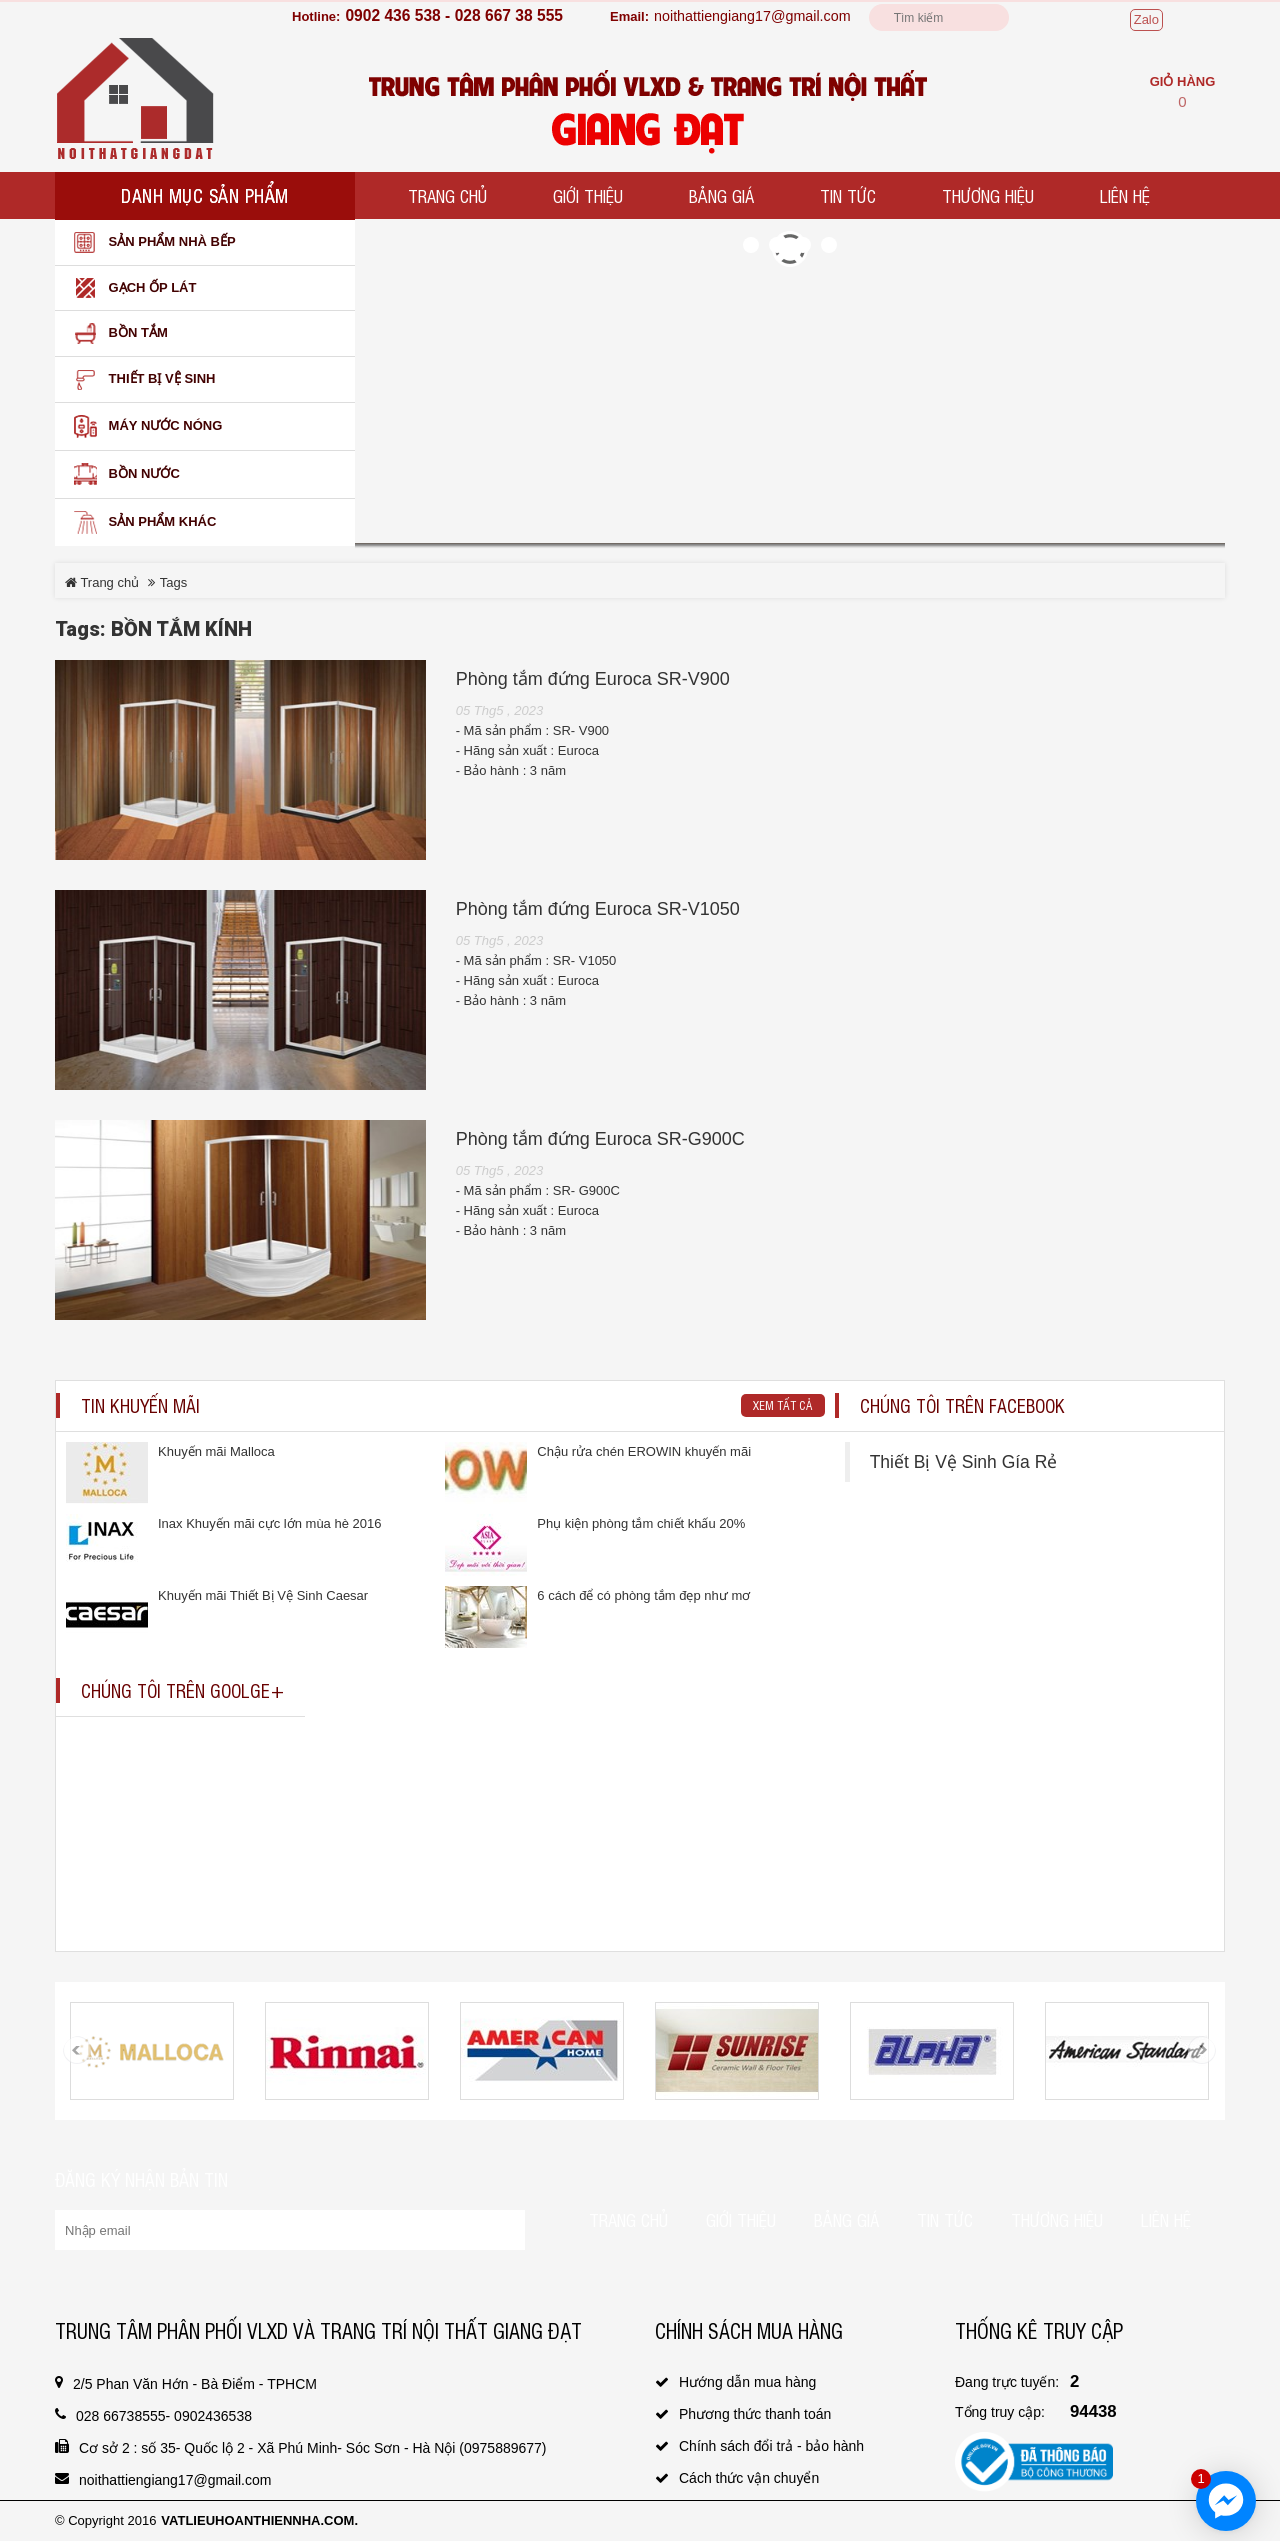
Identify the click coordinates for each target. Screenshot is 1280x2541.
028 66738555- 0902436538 (164, 2416)
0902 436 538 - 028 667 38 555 (454, 16)
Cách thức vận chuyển (749, 2478)
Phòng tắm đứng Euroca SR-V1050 (598, 909)
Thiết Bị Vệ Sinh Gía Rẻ (964, 1462)
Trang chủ (447, 195)
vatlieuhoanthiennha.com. (259, 2520)
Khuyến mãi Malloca (216, 1451)
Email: (629, 16)
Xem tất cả (783, 1405)
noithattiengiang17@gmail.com (752, 16)
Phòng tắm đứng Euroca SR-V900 (593, 679)
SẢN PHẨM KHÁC (140, 522)
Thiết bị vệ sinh (140, 379)
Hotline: (316, 16)
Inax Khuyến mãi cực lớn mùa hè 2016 (269, 1523)
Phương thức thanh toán (755, 2414)
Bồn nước (122, 474)
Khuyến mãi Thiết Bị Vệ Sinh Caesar (263, 1595)
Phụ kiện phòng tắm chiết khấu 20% (641, 1523)
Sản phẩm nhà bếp (150, 242)
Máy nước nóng (143, 426)
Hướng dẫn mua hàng (747, 2382)
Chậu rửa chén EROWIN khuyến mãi (644, 1451)
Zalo (1146, 19)
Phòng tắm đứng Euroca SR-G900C (600, 1139)
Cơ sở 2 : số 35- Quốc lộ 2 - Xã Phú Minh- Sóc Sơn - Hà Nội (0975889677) (313, 2448)
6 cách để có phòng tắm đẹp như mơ (643, 1595)
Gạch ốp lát (130, 288)
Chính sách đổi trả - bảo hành (771, 2446)
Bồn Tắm (116, 333)
